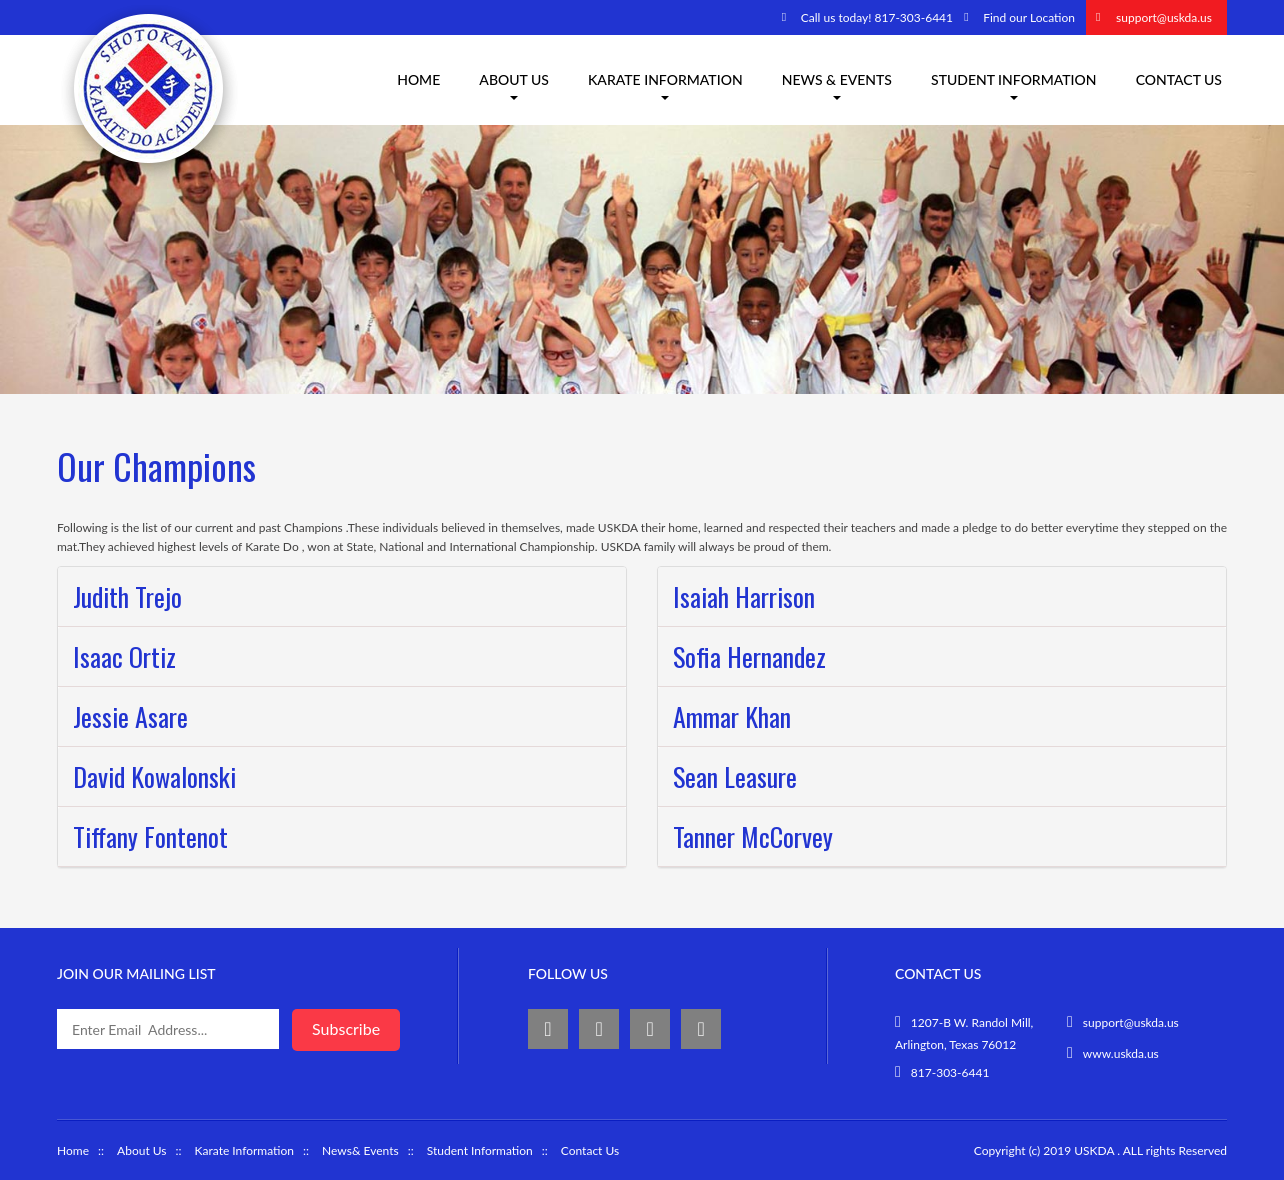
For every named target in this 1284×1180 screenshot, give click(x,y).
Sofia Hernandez (749, 656)
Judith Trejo (127, 596)
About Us (141, 1150)
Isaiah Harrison (744, 596)
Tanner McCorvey (753, 836)
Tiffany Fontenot (150, 836)
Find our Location (1029, 17)
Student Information (1014, 85)
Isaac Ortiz (124, 656)
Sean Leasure (735, 776)
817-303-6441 (950, 1072)
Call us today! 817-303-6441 (877, 17)
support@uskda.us (1164, 17)
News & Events (837, 85)
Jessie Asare (130, 716)
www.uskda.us (1121, 1053)
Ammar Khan (732, 716)
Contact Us (1179, 79)
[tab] (342, 597)
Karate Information (244, 1150)
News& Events (360, 1150)
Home (418, 79)
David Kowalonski (154, 776)
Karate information (665, 85)
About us (514, 85)
